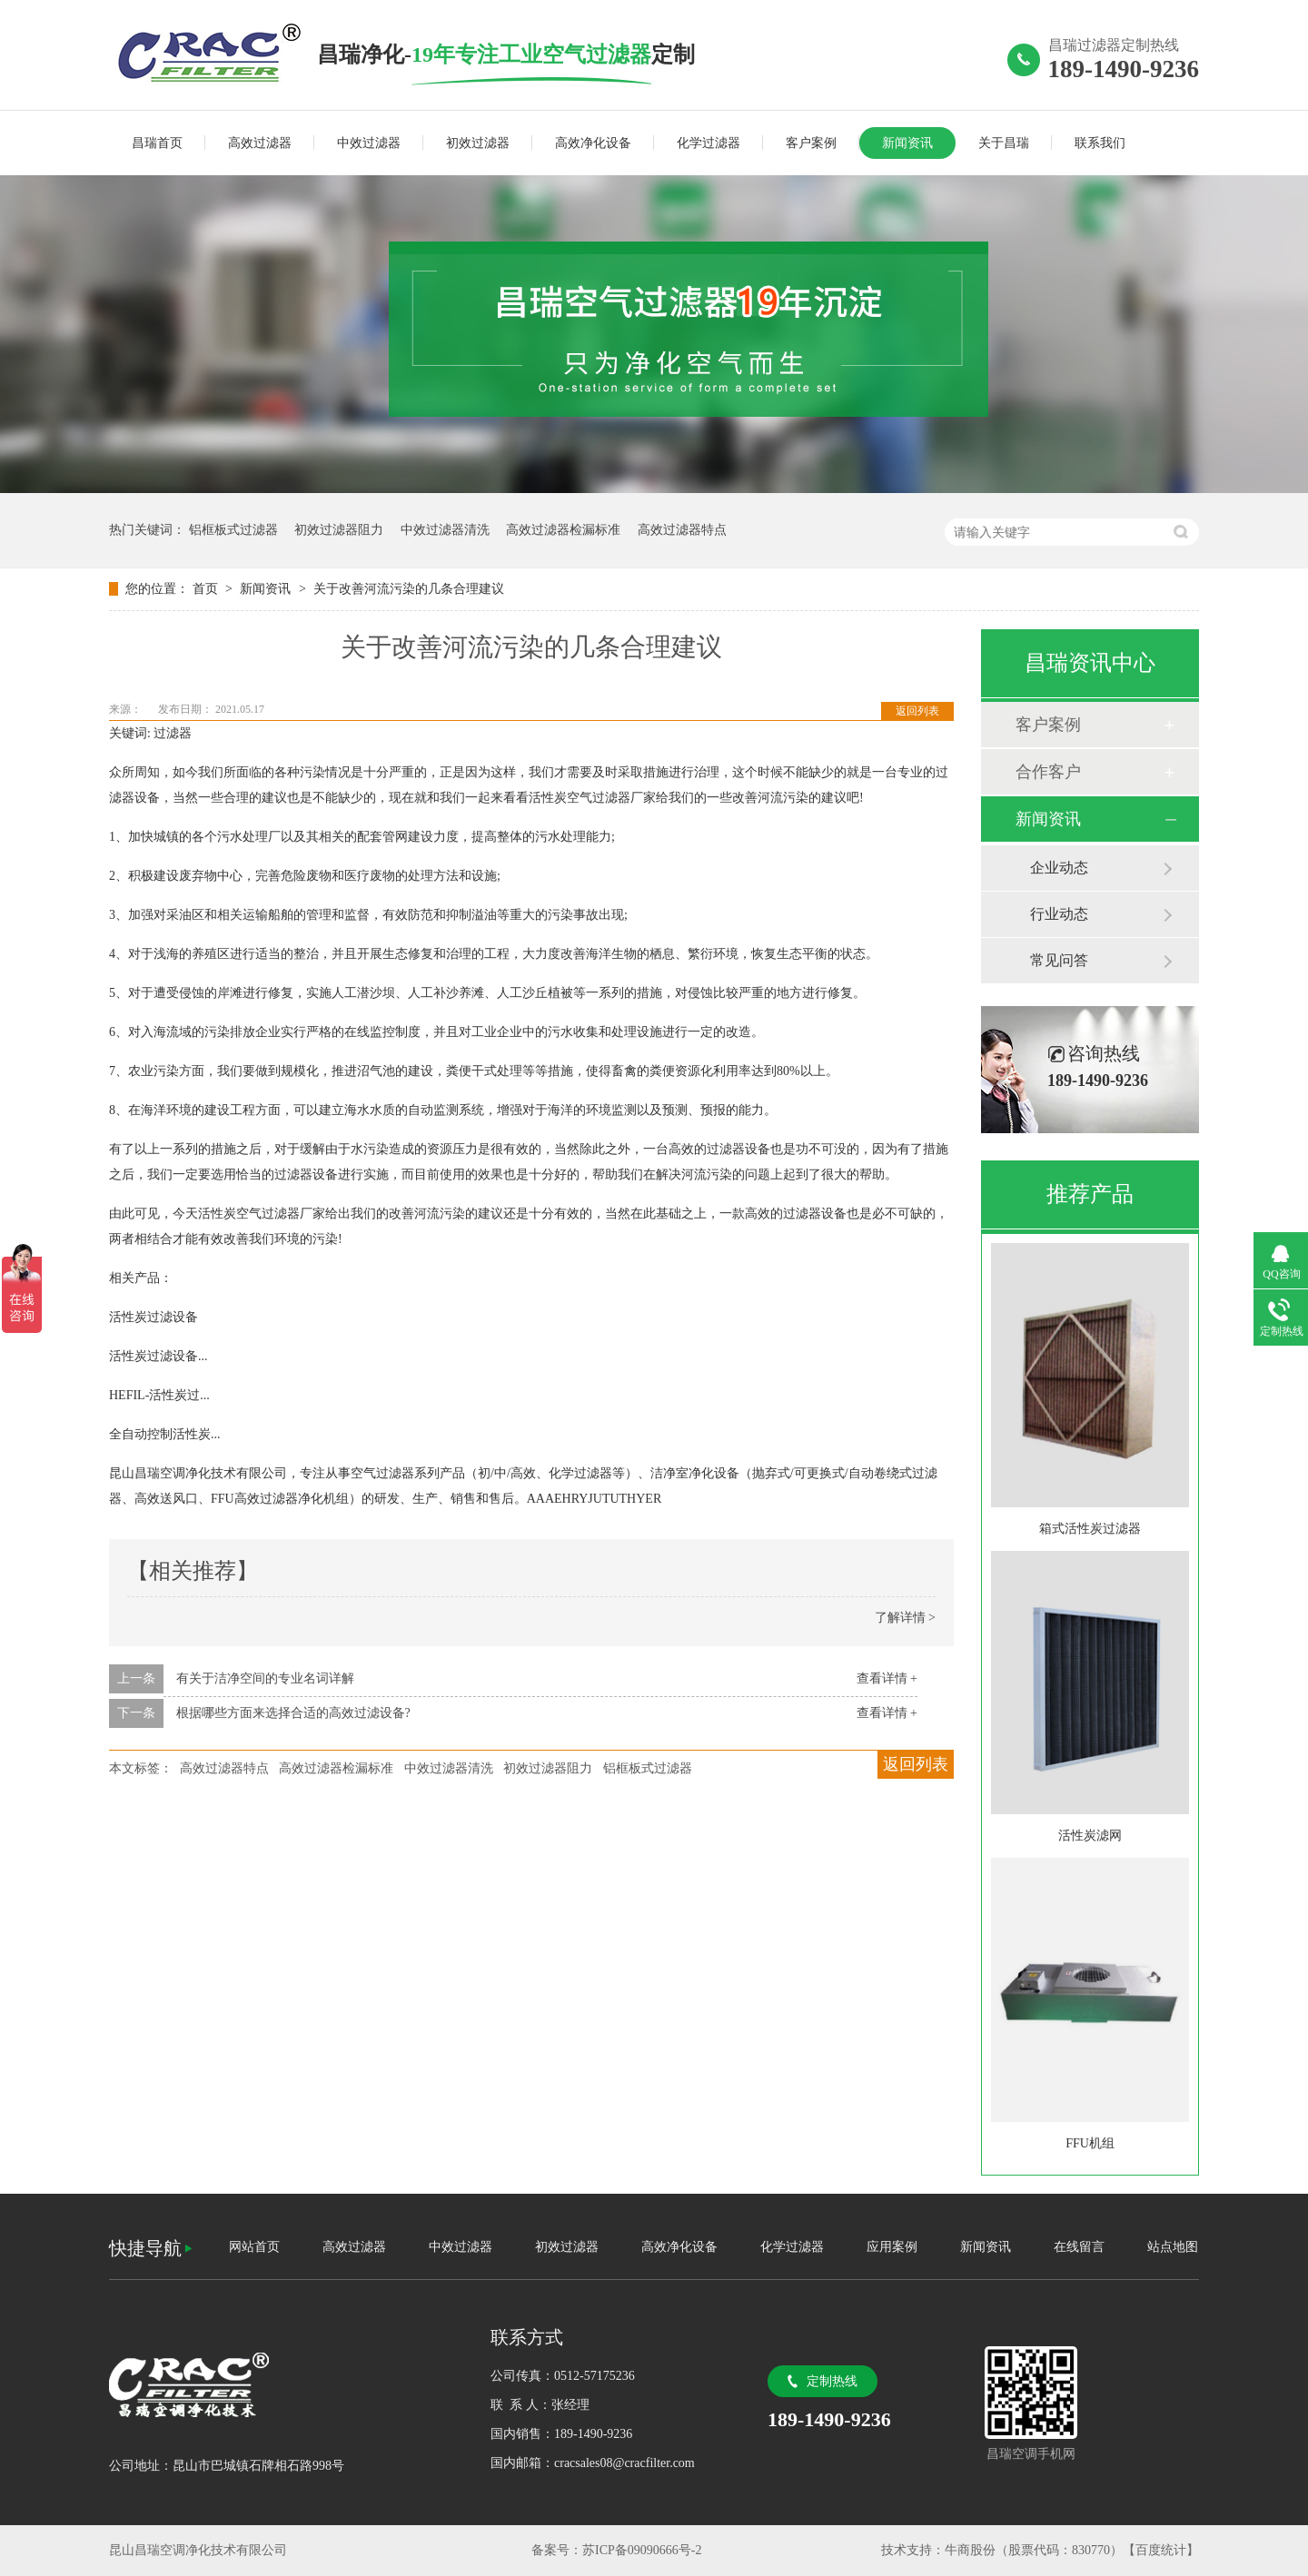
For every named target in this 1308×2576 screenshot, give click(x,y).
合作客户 (1048, 772)
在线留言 (1079, 2247)
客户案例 (811, 143)
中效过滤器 (369, 143)
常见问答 (1059, 960)
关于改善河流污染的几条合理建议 (408, 589)
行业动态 (1059, 914)
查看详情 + (887, 1678)
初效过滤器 (478, 143)
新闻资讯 (907, 143)
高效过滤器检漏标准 (563, 530)
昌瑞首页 (157, 143)
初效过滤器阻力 (338, 530)
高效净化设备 (593, 143)
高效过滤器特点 (682, 530)
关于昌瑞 (1003, 143)
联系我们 (1100, 143)
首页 (207, 589)
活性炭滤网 (1090, 1835)
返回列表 (917, 711)
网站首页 (254, 2247)
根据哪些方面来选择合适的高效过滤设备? (293, 1713)
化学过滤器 (708, 143)
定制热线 (832, 2381)
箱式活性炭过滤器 (1090, 1528)
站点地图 (1172, 2247)
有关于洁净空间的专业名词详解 (265, 1678)
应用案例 (892, 2247)
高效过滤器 (260, 143)
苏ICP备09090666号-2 (641, 2550)
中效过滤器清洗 (445, 530)
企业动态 (1059, 867)
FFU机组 (1090, 2143)
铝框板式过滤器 (233, 530)
